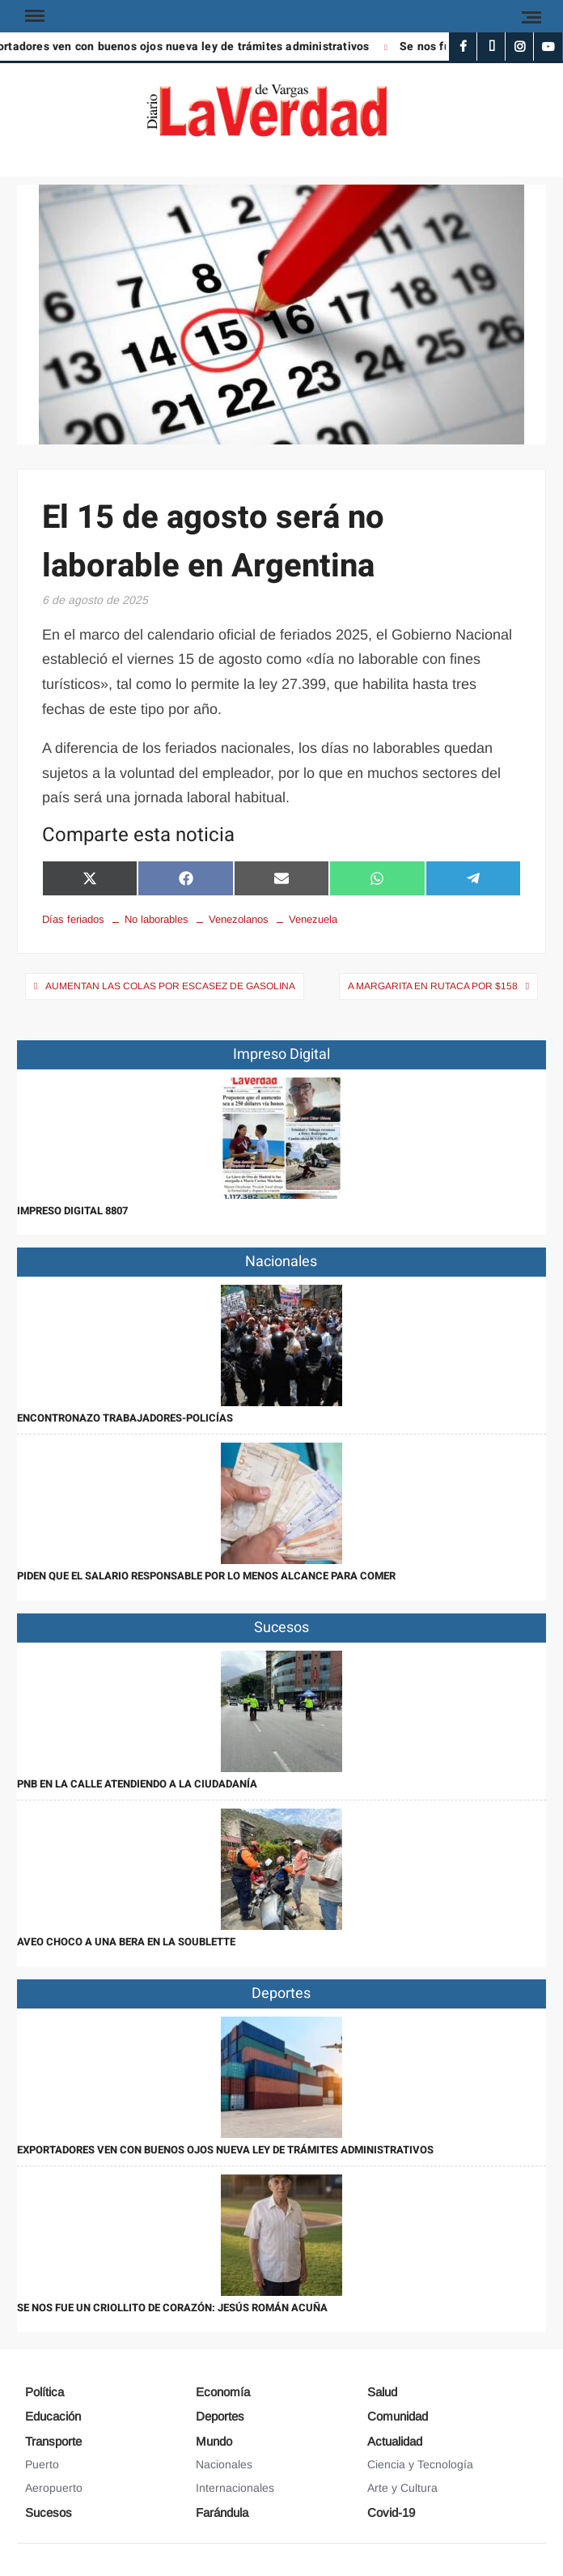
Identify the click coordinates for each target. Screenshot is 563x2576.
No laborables (156, 919)
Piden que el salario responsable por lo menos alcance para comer (206, 1575)
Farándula (222, 2512)
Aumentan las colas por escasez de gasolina (170, 986)
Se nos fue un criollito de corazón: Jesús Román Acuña (172, 2307)
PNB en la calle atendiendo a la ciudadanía (137, 1784)
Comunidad (397, 2416)
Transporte (53, 2441)
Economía (223, 2392)
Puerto (42, 2464)
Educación (53, 2416)
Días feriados (73, 919)
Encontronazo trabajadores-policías (125, 1418)
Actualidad (394, 2441)
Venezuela (313, 919)
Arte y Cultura (402, 2487)
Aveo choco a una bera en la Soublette (126, 1941)
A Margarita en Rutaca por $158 (433, 986)
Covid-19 (391, 2512)
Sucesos (48, 2512)
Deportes (220, 2416)
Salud (382, 2392)
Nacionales (224, 2464)
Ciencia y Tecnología (420, 2464)
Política (44, 2392)
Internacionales (235, 2487)
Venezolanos (239, 919)
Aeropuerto (54, 2487)
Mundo (214, 2441)
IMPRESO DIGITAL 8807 (72, 1210)
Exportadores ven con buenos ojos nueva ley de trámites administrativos (225, 2149)
